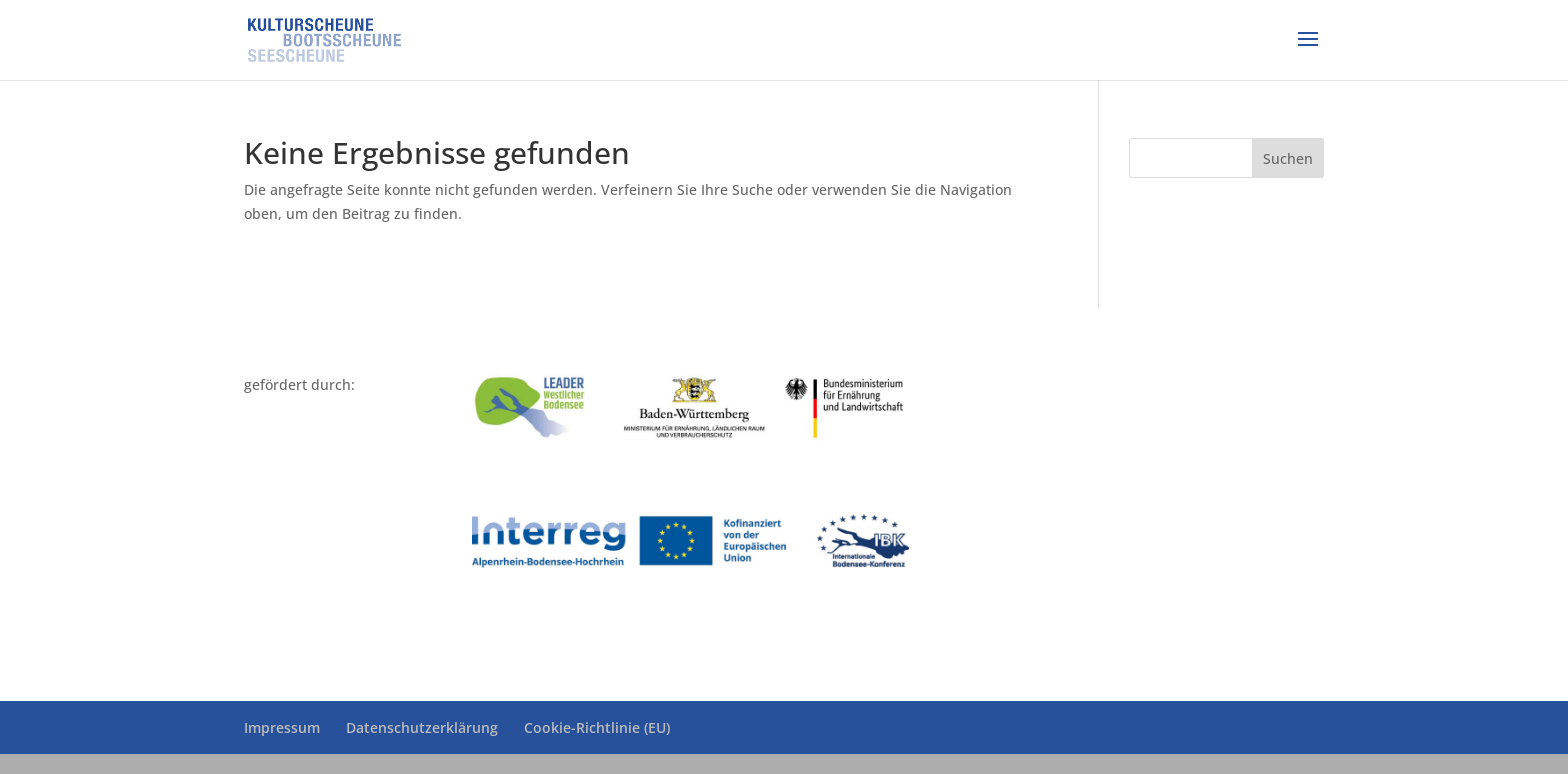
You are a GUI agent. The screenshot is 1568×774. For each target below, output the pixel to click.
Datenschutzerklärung (422, 727)
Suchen (1288, 158)
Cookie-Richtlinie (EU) (597, 727)
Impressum (282, 727)
